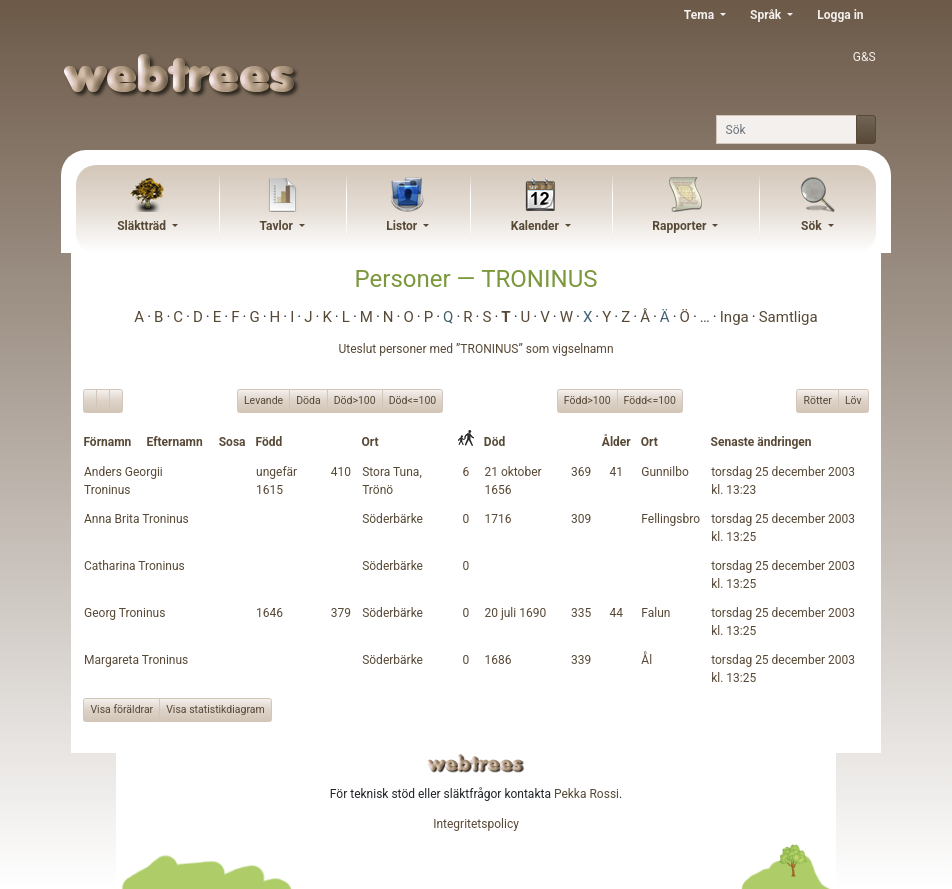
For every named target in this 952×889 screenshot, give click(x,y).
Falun (655, 613)
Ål (646, 660)
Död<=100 (413, 400)
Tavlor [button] (278, 226)
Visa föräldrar (121, 709)
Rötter (817, 400)
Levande (263, 400)
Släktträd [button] (143, 226)
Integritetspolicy (476, 824)
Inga (734, 317)
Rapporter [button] (680, 226)
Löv (853, 400)
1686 (497, 660)
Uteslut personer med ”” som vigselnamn (475, 349)
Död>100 (355, 400)
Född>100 (587, 400)
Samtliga (788, 317)
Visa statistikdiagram (215, 709)
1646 (269, 613)
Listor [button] (403, 226)
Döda (308, 400)
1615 (269, 490)
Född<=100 (650, 400)
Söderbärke (392, 519)
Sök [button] (813, 226)
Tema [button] (700, 15)
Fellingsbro (670, 519)
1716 (497, 519)
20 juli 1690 (515, 613)
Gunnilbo (664, 472)
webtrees (476, 763)
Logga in (840, 15)
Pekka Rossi (586, 794)
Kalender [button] (536, 226)
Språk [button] (767, 15)
